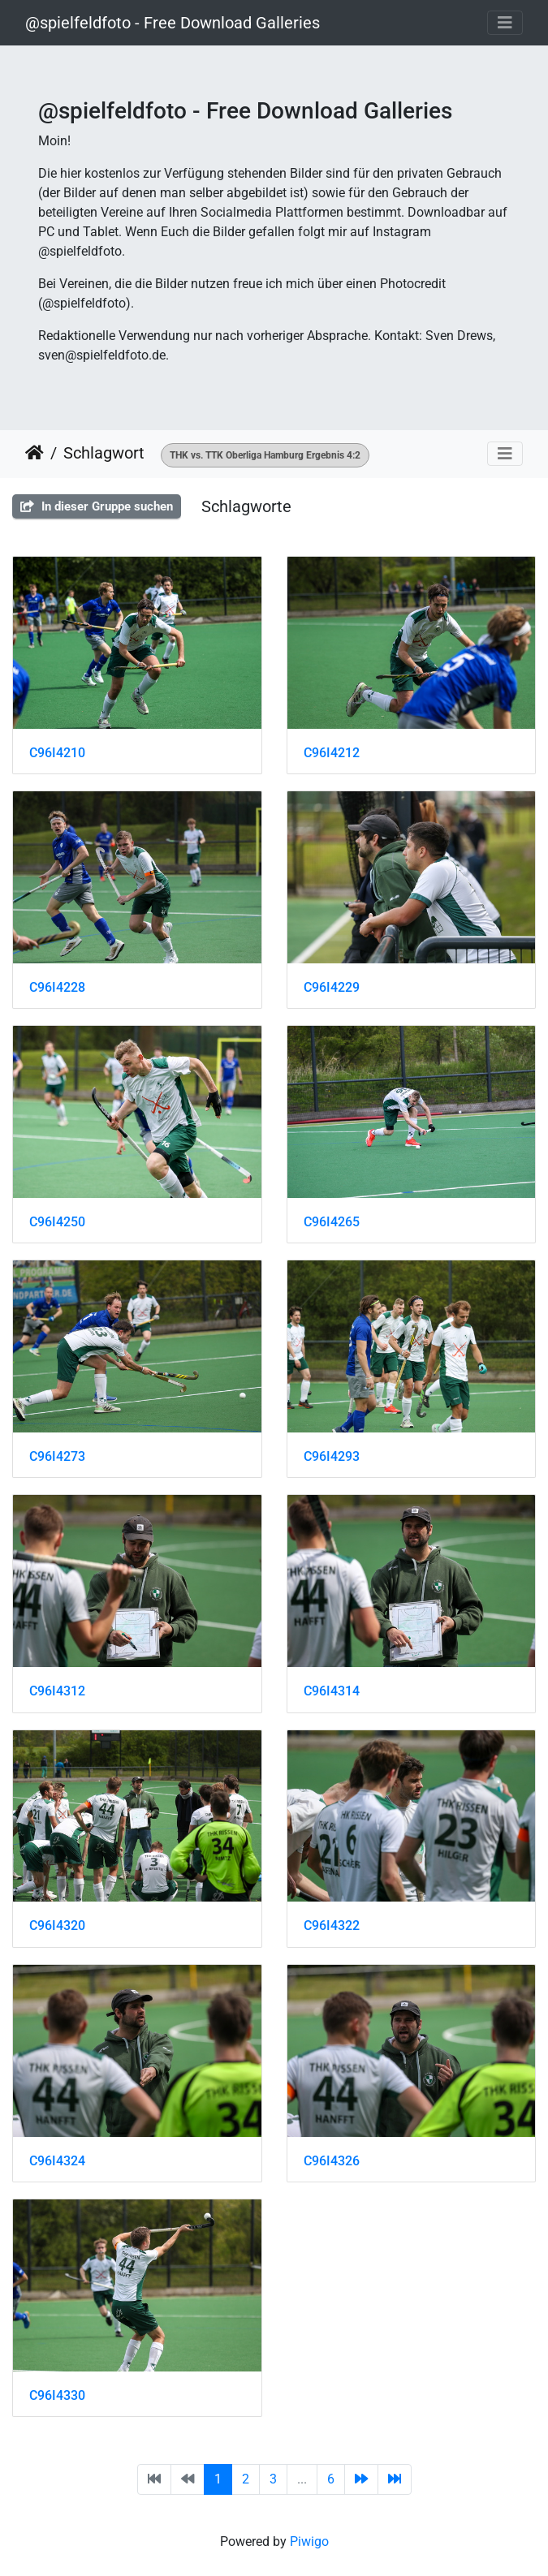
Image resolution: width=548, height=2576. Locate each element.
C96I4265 (332, 1222)
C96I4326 (332, 2161)
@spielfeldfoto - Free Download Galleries (172, 22)
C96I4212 (332, 752)
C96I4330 (57, 2395)
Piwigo (309, 2541)
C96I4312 (57, 1691)
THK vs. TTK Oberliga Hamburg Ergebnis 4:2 (265, 455)
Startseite (34, 453)
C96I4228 (57, 987)
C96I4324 (57, 2161)
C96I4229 (332, 987)
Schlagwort (104, 453)
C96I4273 (57, 1456)
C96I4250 (57, 1222)
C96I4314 (332, 1691)
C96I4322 (332, 1925)
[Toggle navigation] (505, 23)
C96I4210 (57, 752)
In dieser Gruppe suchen (96, 506)
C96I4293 (332, 1456)
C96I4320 (57, 1925)
